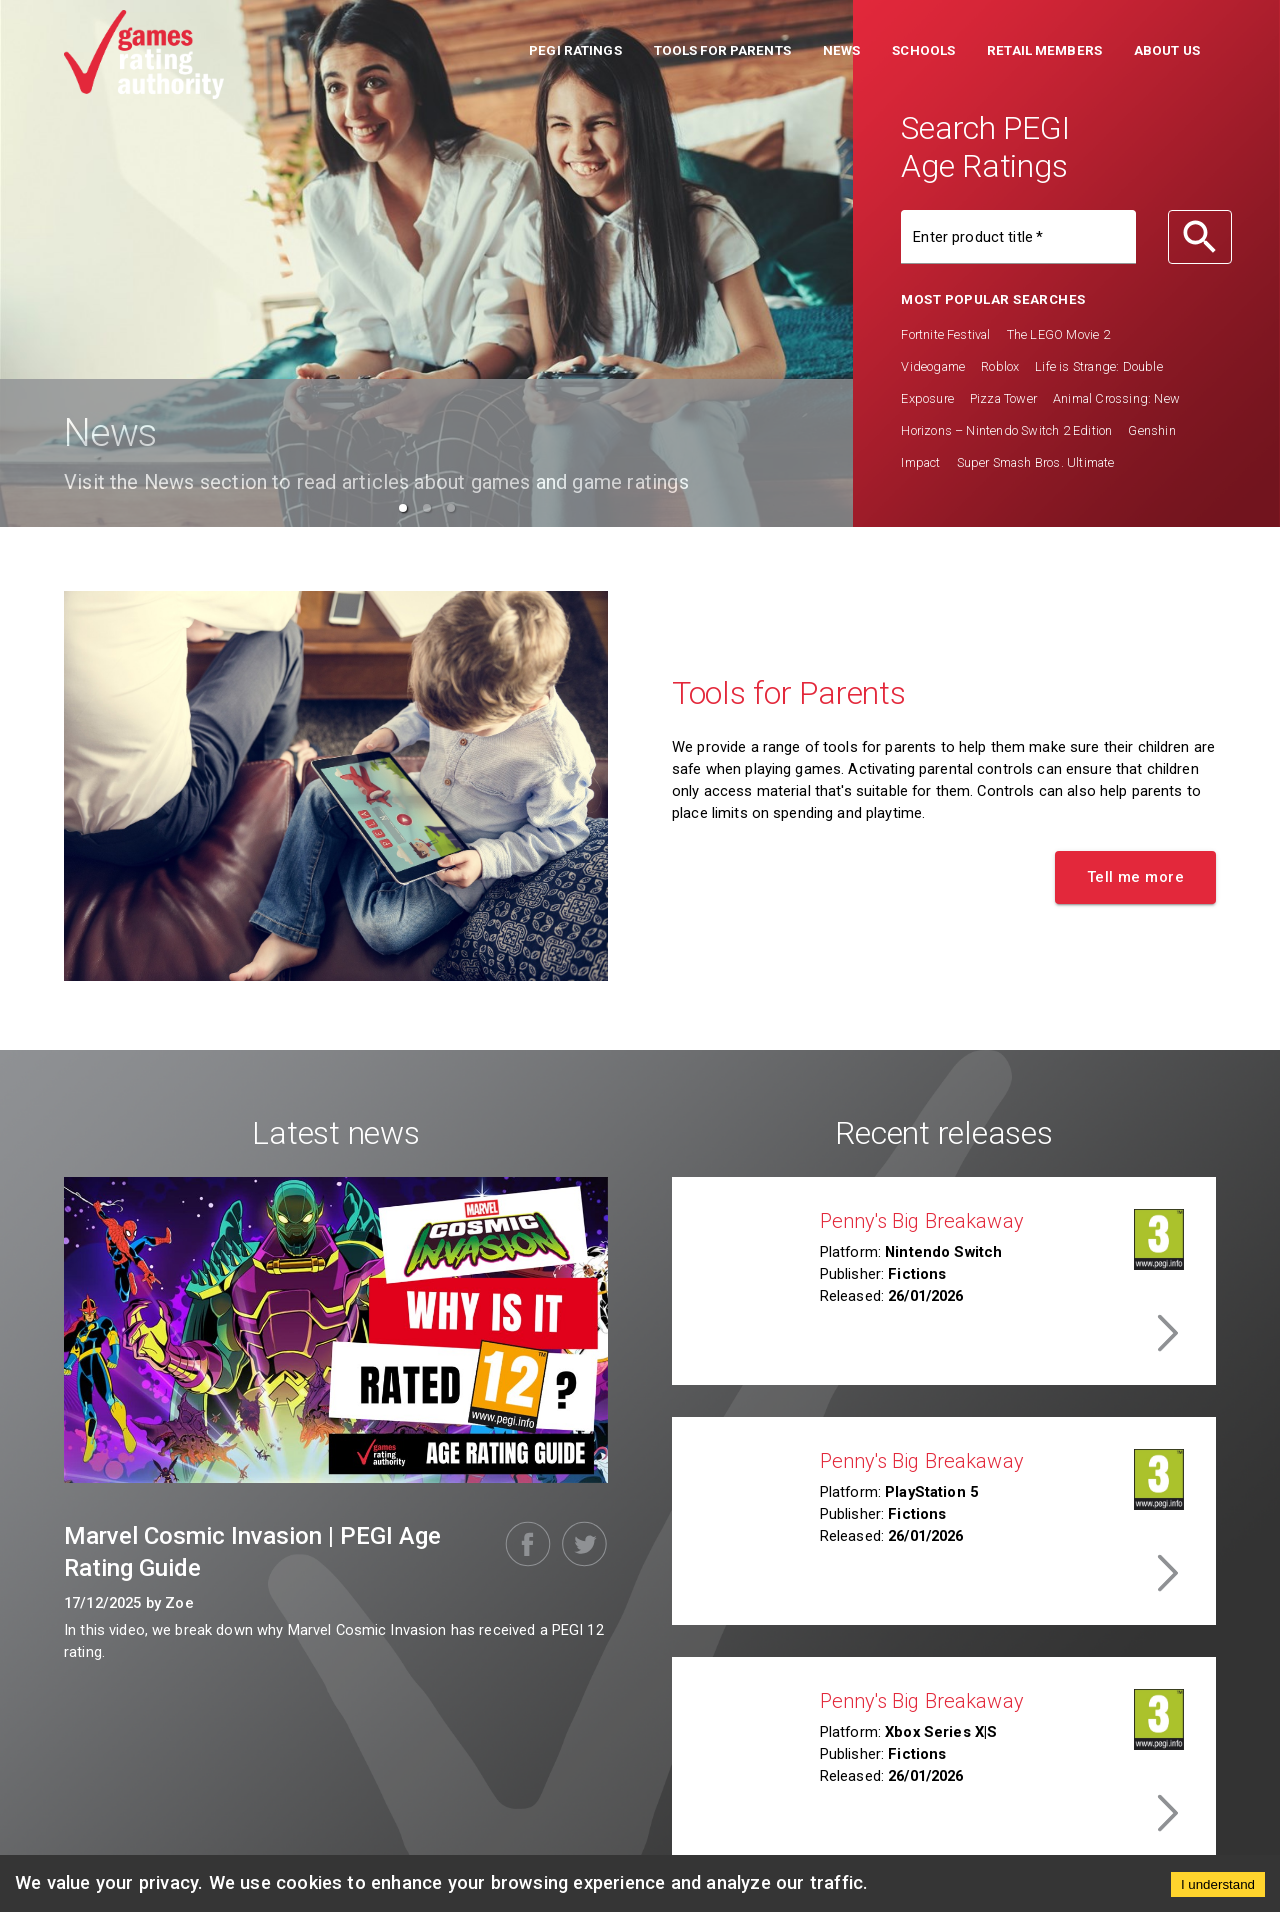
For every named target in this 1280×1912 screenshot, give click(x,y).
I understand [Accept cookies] (1218, 1884)
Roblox (1000, 366)
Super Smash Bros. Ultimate (1036, 462)
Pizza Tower (1003, 398)
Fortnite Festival (945, 334)
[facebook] (524, 1544)
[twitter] (580, 1544)
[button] (575, 53)
